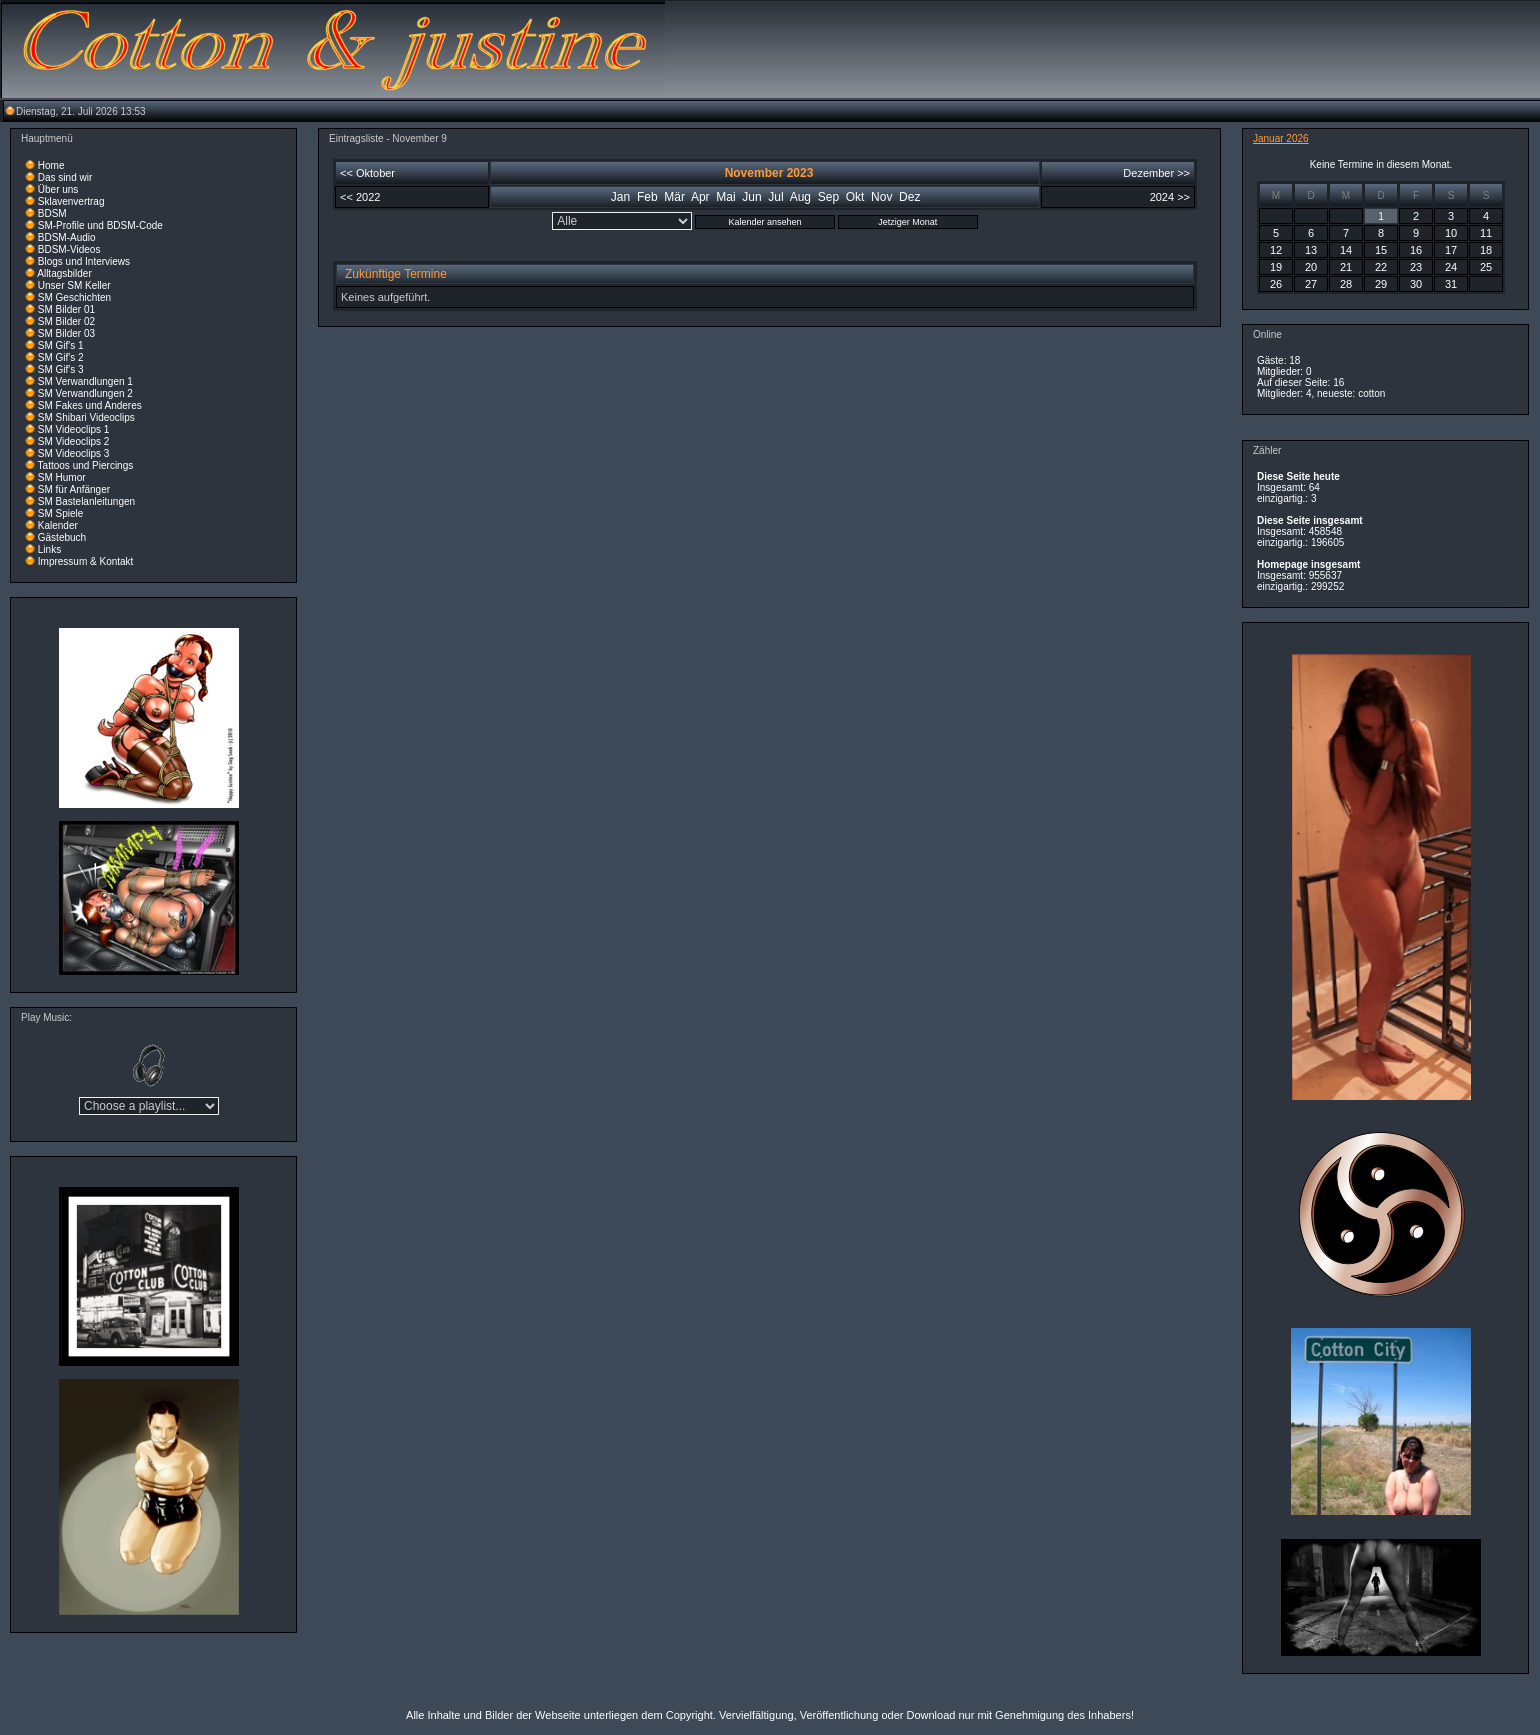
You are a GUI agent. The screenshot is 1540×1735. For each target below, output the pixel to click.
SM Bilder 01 (66, 309)
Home (51, 165)
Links (49, 549)
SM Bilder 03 (66, 333)
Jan (620, 197)
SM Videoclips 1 (74, 429)
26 (1276, 284)
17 (1451, 250)
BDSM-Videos (69, 249)
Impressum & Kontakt (86, 561)
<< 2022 (360, 197)
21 (1346, 267)
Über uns (58, 189)
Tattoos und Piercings (86, 465)
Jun (751, 197)
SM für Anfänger (74, 489)
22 (1381, 267)
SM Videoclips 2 (74, 441)
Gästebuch (62, 537)
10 (1451, 233)
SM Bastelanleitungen (86, 501)
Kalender (58, 525)
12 (1276, 250)
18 (1486, 250)
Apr (700, 197)
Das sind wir (65, 177)
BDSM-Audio (67, 237)
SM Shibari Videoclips (86, 417)
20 (1311, 267)
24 (1451, 267)
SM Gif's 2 (61, 357)
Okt (855, 197)
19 (1276, 267)
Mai (725, 197)
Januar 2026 (1281, 138)
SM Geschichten (74, 297)
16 (1416, 250)
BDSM (52, 213)
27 (1311, 284)
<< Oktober (367, 173)
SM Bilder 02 (66, 321)
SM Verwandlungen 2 (85, 393)
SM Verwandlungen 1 (85, 381)
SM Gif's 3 (61, 369)
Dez (909, 197)
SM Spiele (61, 513)
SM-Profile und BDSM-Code (100, 225)
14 (1346, 250)
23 (1416, 267)
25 (1486, 267)
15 (1381, 250)
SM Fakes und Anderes (90, 405)
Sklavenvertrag (71, 201)
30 (1416, 284)
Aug (800, 197)
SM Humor (62, 477)
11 (1486, 233)
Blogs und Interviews (84, 261)
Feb (647, 197)
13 (1311, 250)
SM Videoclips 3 (74, 453)
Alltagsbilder (64, 273)
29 (1381, 284)
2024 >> (1170, 197)
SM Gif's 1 (61, 345)
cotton (1371, 393)
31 (1451, 284)
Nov (881, 197)
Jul (775, 197)
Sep (828, 197)
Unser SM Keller (74, 285)
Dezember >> (1156, 173)
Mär (674, 197)
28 (1346, 284)
